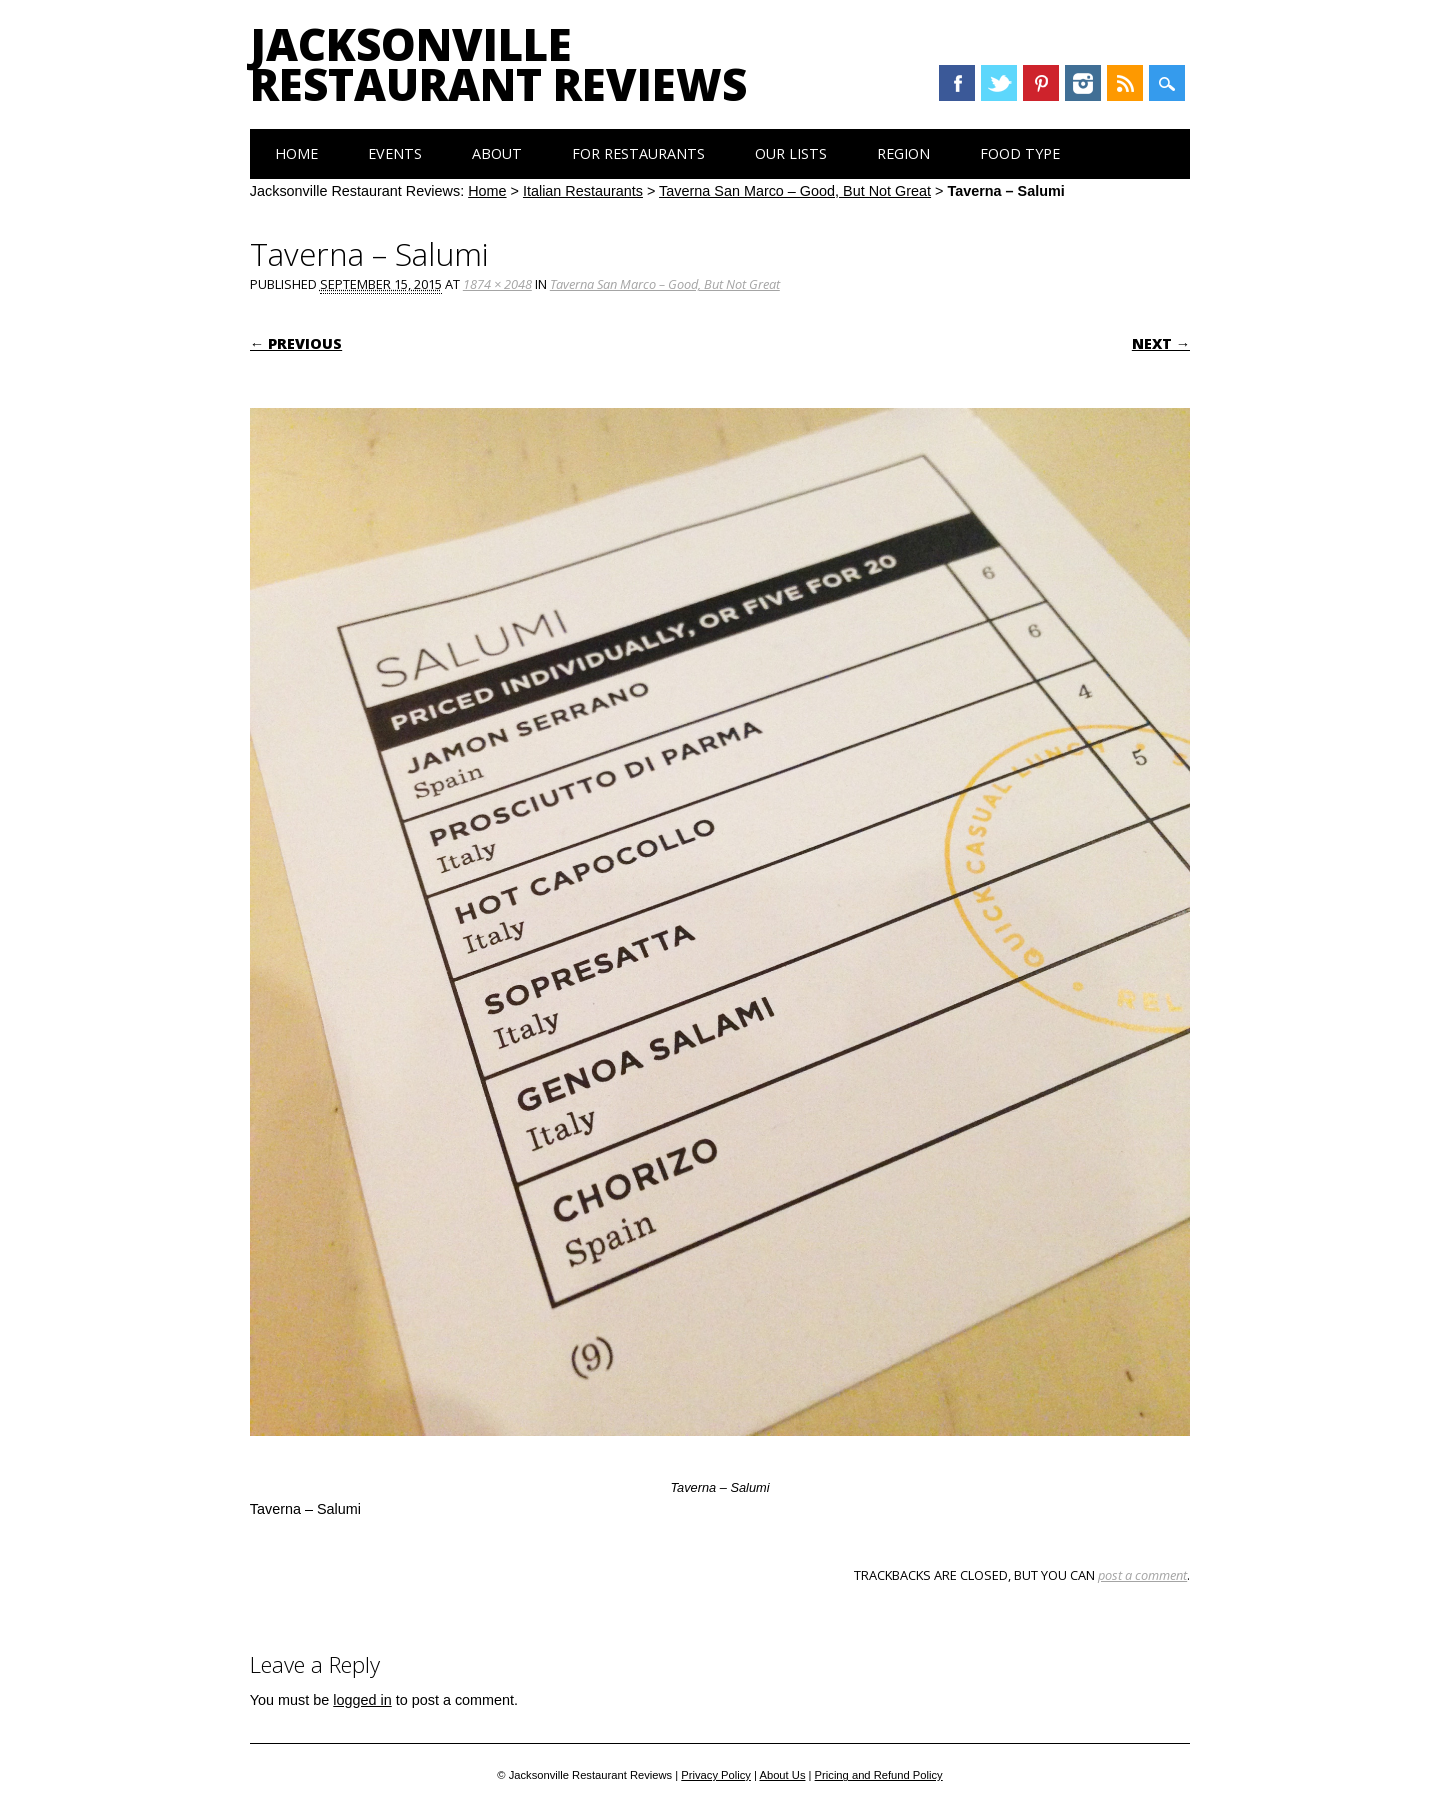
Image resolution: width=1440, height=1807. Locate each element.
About (497, 153)
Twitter (999, 83)
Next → (1161, 343)
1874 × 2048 (497, 284)
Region (903, 153)
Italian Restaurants (583, 191)
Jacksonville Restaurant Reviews (498, 64)
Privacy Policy (716, 1775)
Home (296, 153)
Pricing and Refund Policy (879, 1775)
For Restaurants (638, 153)
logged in (362, 1700)
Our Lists (791, 153)
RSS (1125, 83)
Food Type (1020, 153)
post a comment (1142, 1575)
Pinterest (1041, 83)
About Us (782, 1775)
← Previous (296, 343)
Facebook (957, 83)
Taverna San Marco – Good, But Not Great (795, 191)
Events (395, 153)
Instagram (1083, 83)
